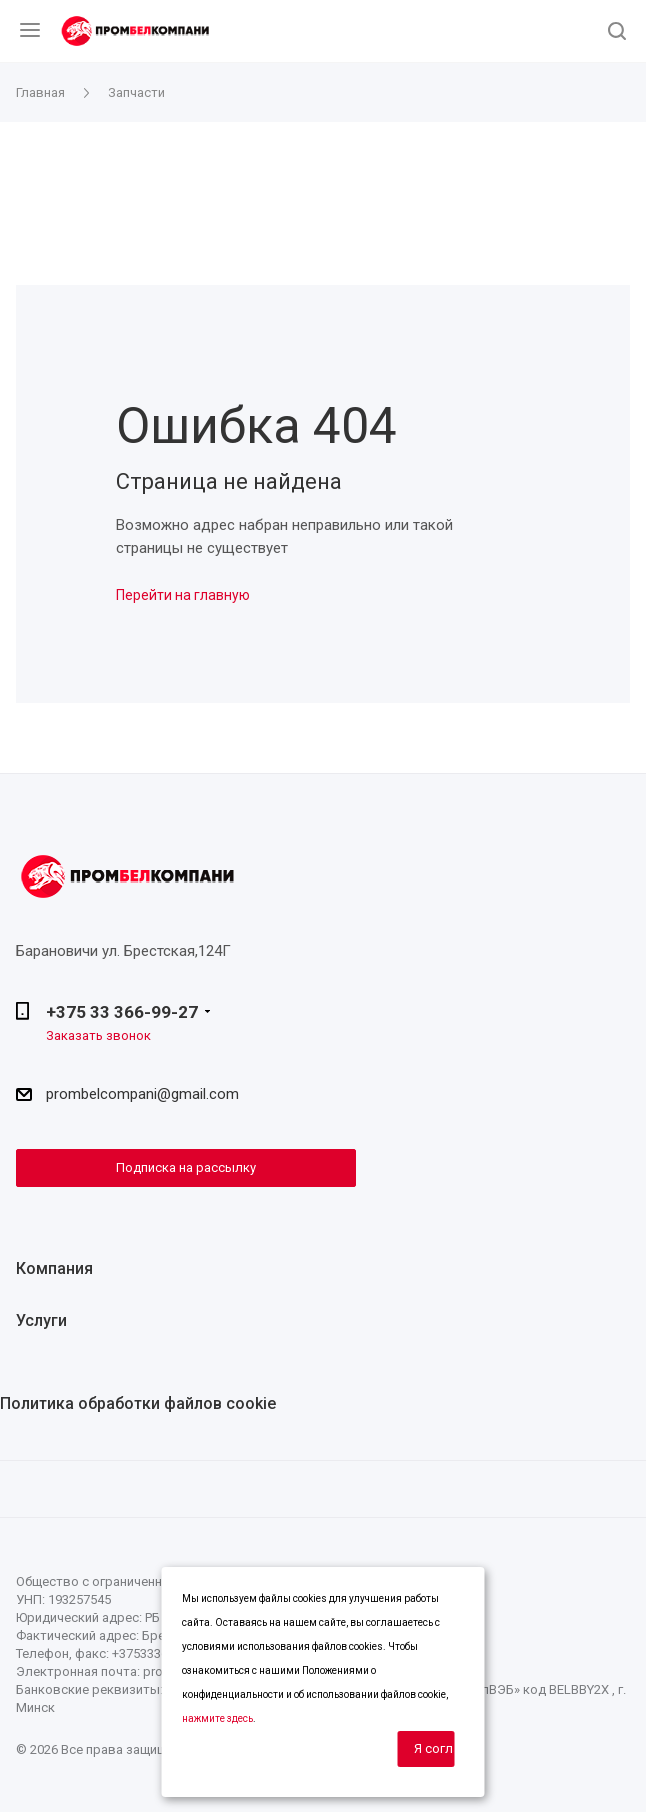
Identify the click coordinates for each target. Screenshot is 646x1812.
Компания (54, 1268)
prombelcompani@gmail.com (142, 1094)
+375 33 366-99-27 (122, 1012)
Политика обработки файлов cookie (138, 1403)
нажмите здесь (217, 1718)
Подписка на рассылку (186, 1167)
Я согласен (434, 1748)
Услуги (41, 1320)
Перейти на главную (183, 595)
